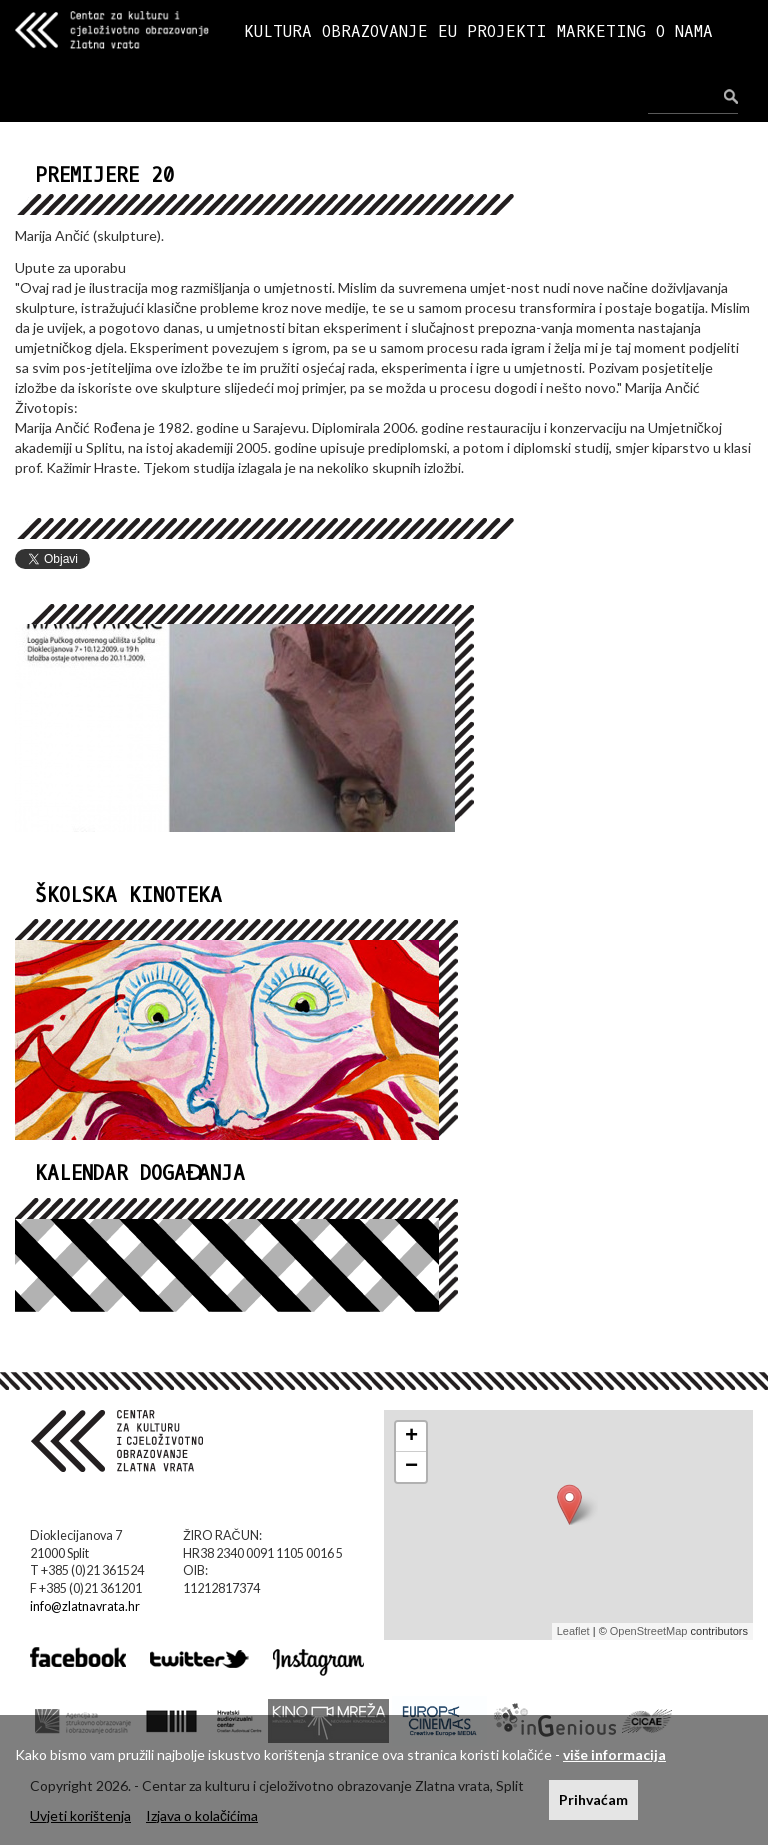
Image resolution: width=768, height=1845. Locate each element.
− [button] (411, 1467)
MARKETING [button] (601, 31)
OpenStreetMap (649, 1631)
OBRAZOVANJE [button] (375, 31)
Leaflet (573, 1631)
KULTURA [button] (278, 31)
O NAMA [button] (684, 31)
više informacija (614, 1754)
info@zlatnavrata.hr (85, 1606)
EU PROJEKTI (492, 31)
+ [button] (411, 1437)
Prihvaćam (593, 1799)
